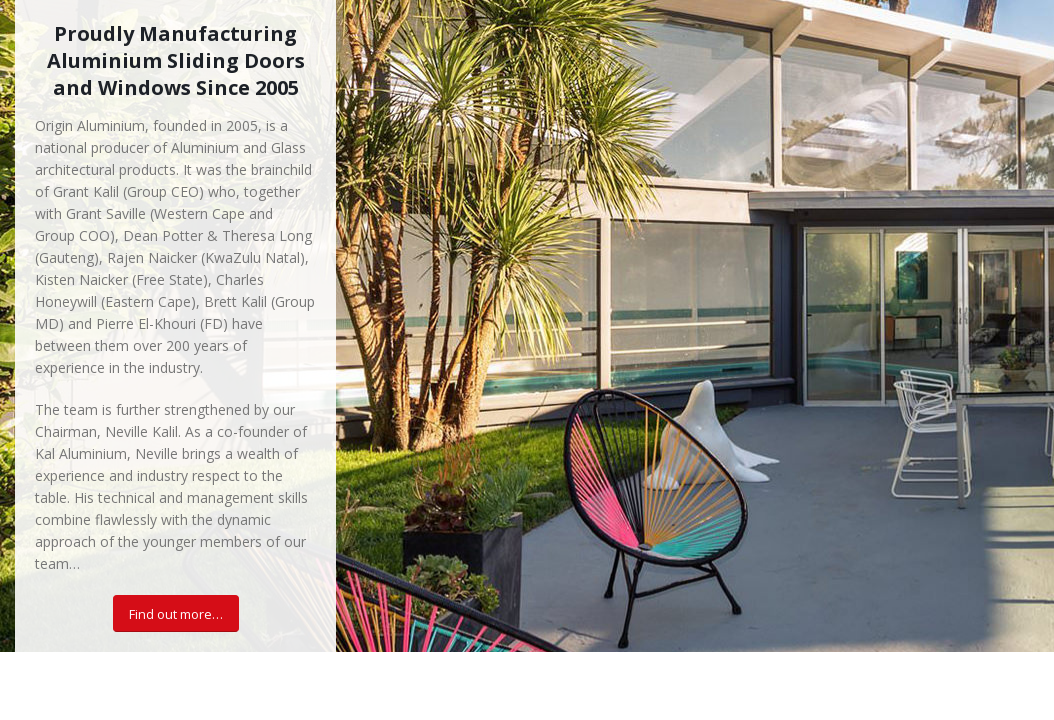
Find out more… (176, 614)
